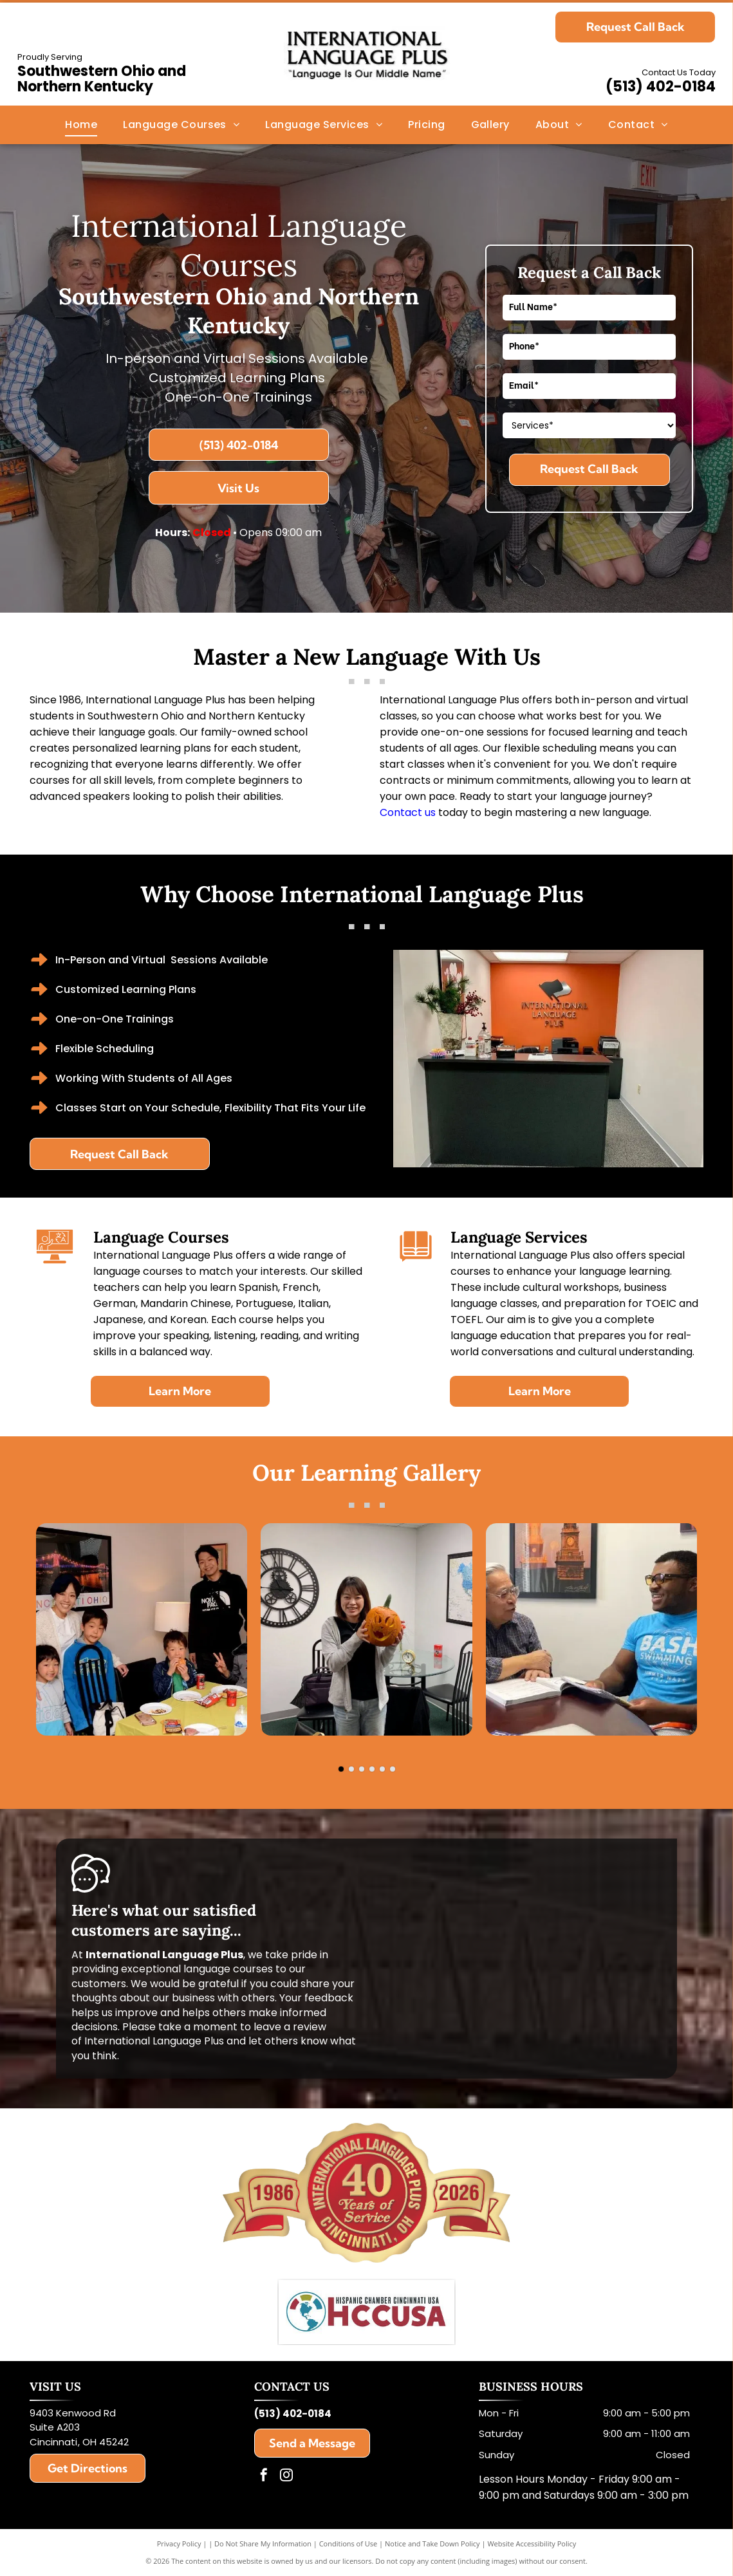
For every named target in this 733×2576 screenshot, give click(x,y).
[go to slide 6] (392, 1769)
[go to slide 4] (372, 1769)
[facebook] (264, 2476)
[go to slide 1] (341, 1769)
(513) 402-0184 (661, 87)
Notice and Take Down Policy (432, 2543)
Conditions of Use (348, 2543)
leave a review (290, 2026)
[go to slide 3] (361, 1769)
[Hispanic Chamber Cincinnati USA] (367, 2312)
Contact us (408, 812)
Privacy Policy (179, 2543)
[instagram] (286, 2476)
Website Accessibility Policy (531, 2543)
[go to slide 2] (351, 1769)
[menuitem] (81, 125)
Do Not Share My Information (262, 2543)
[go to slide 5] (382, 1769)
